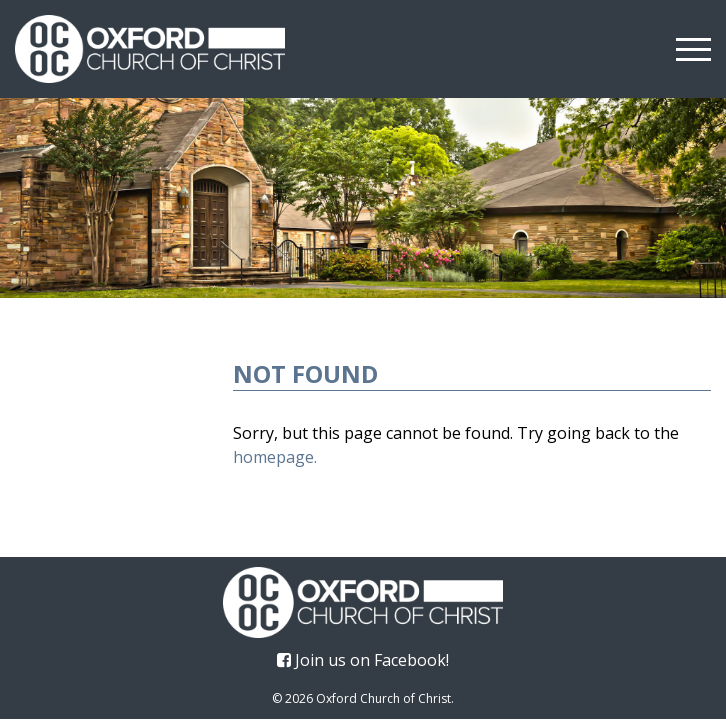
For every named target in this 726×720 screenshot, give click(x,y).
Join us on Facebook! (363, 660)
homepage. (275, 457)
